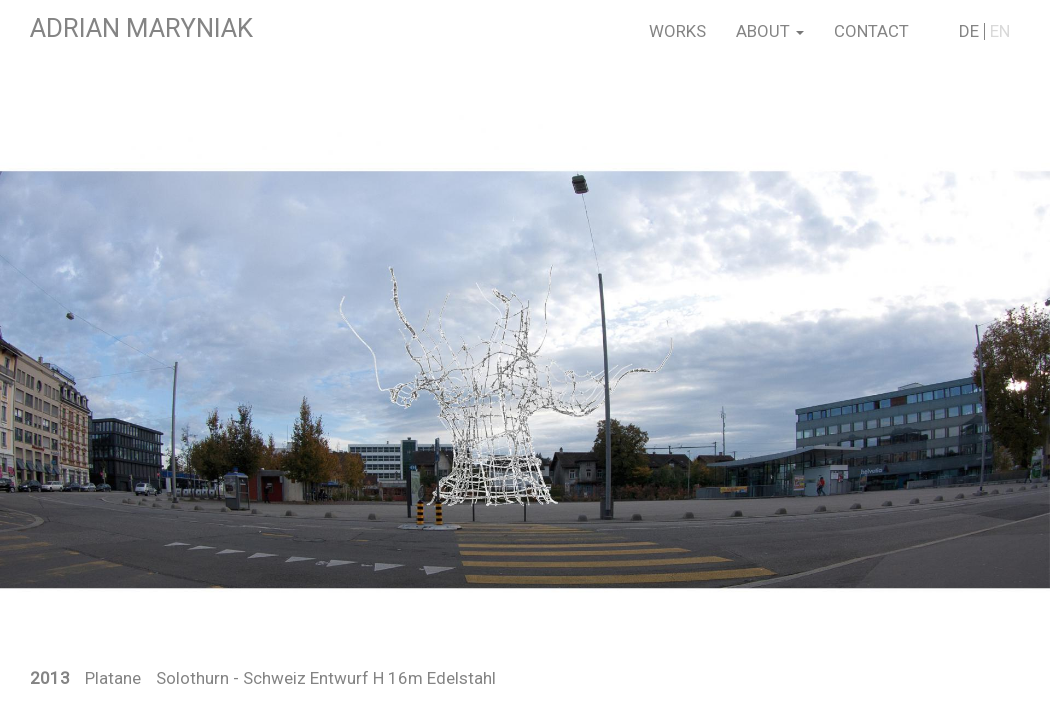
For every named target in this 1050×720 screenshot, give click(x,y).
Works (677, 31)
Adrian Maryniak (141, 28)
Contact (871, 31)
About (770, 31)
